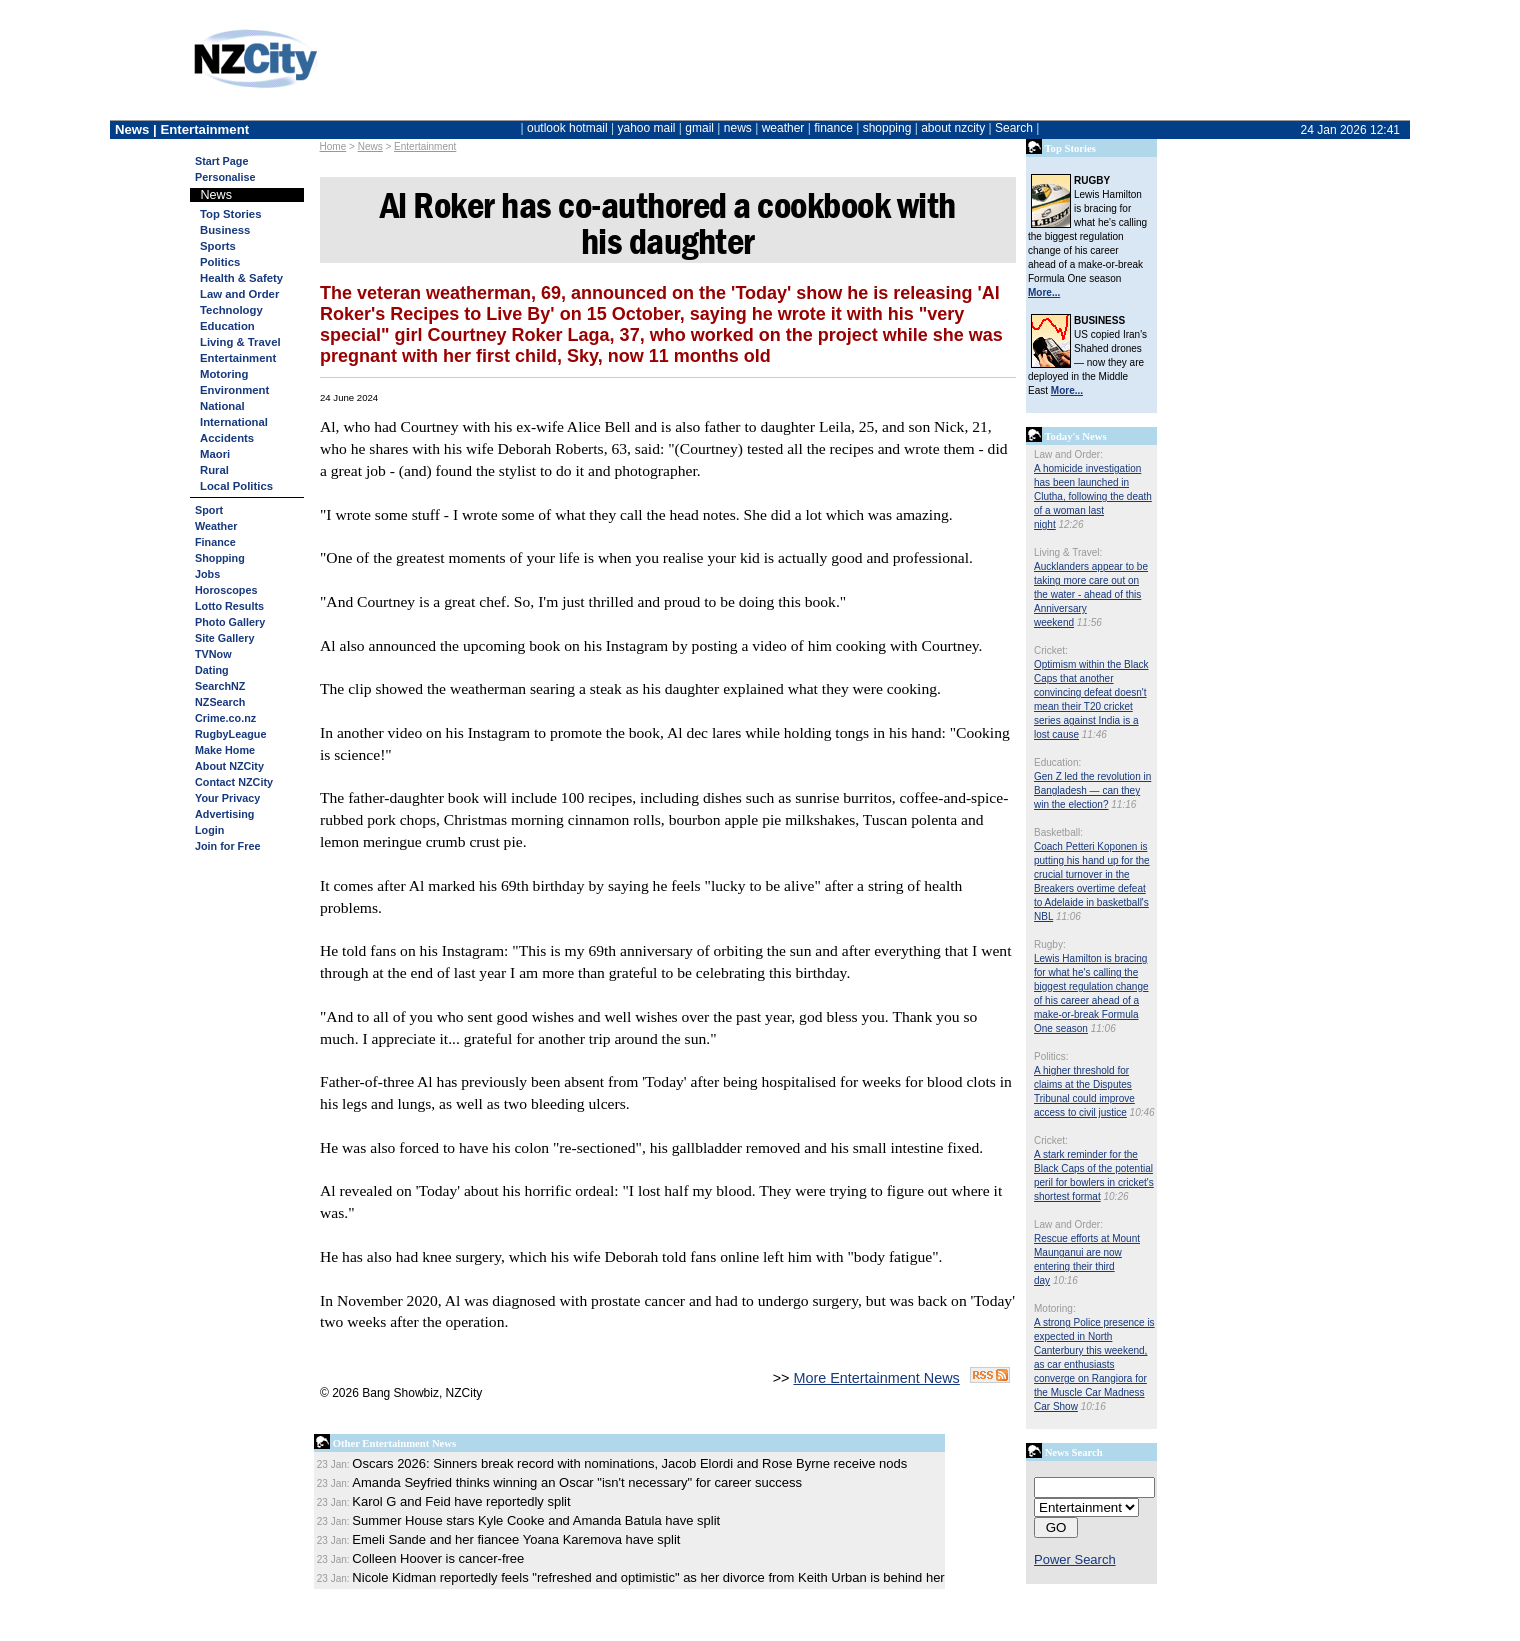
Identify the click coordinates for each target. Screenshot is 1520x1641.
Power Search (1075, 1559)
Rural (214, 470)
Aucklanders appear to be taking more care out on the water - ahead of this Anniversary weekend (1091, 594)
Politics (220, 262)
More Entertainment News (876, 1378)
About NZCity (229, 766)
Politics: (1051, 1056)
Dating (212, 670)
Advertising (224, 814)
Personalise (225, 177)
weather (783, 128)
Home (333, 146)
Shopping (220, 558)
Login (209, 830)
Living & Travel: (1068, 552)
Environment (234, 390)
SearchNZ (220, 686)
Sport (209, 510)
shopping (887, 128)
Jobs (207, 574)
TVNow (213, 654)
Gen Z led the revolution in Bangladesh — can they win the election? (1092, 790)
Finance (215, 542)
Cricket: (1051, 650)
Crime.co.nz (225, 718)
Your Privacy (227, 798)
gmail (699, 128)
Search (1014, 128)
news (738, 128)
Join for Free (227, 846)
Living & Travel (240, 342)
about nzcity (953, 128)
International (234, 422)
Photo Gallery (230, 622)
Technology (231, 310)
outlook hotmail (567, 128)
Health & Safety (241, 278)
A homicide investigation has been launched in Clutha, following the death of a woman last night (1093, 496)
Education (227, 326)
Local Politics (236, 486)
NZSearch (220, 702)
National (222, 406)
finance (833, 128)
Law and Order (239, 294)
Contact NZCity (234, 782)
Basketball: (1058, 832)
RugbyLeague (230, 734)
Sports (218, 246)
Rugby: (1050, 944)
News (370, 146)
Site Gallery (224, 638)
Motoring (224, 374)
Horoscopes (226, 590)
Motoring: (1055, 1308)
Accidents (227, 438)
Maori (215, 454)
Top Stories (230, 214)
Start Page (221, 161)
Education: (1057, 762)
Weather (216, 526)
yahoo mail (647, 128)
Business (225, 230)
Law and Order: (1068, 454)
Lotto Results (229, 606)
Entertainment (425, 146)
